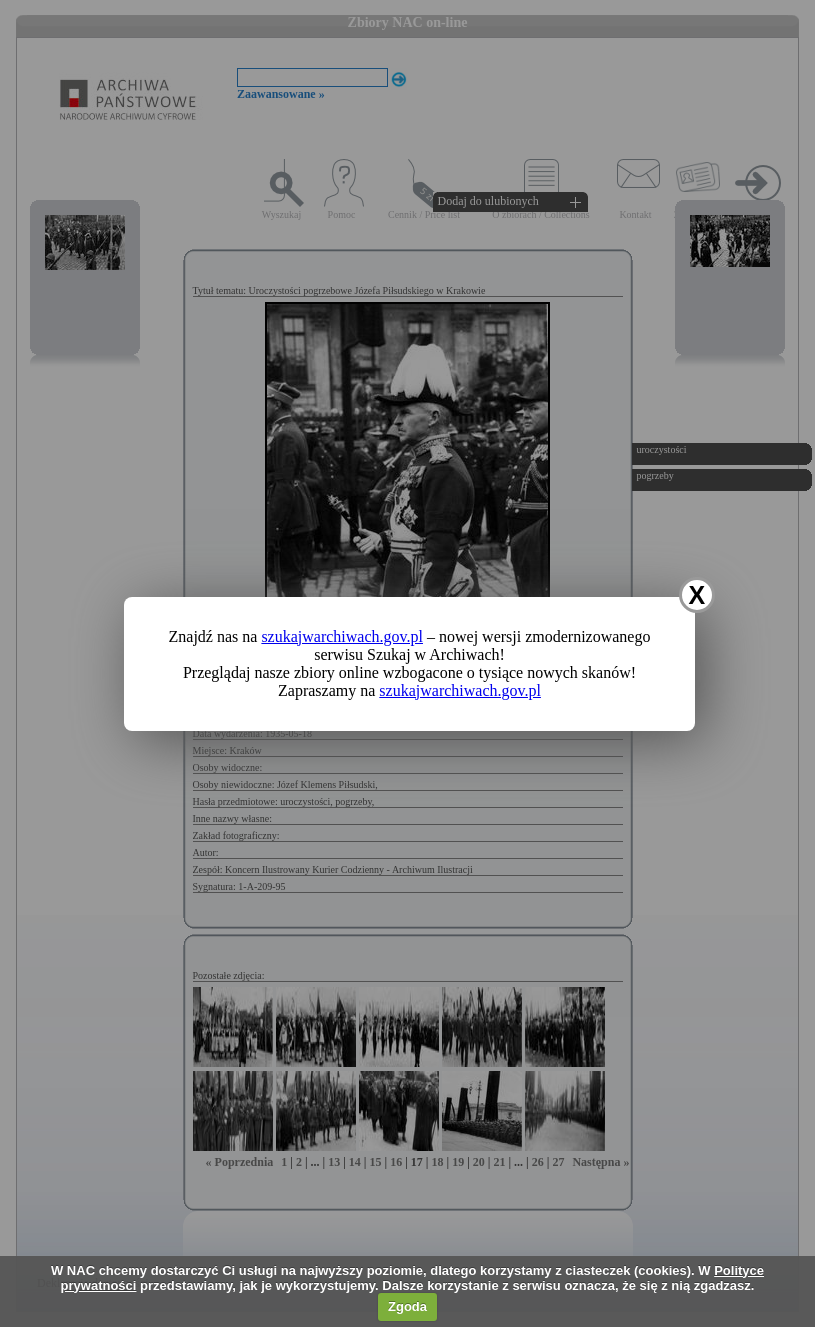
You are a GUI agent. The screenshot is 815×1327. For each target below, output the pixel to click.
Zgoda (407, 1306)
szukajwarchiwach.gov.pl (342, 636)
